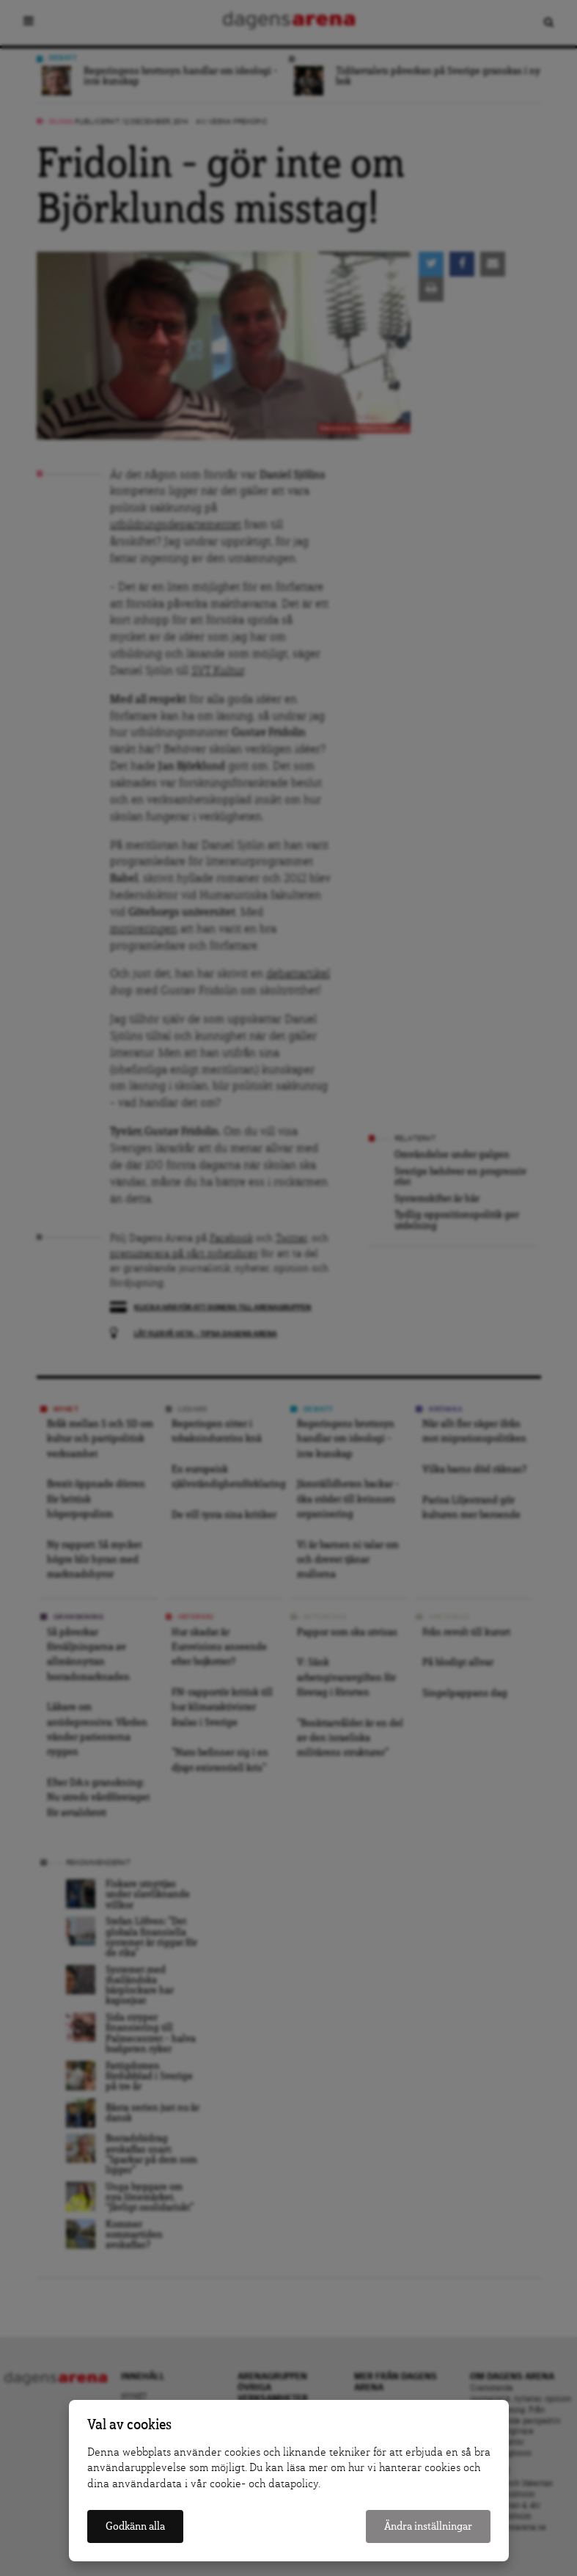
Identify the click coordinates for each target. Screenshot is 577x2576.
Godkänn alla (135, 2526)
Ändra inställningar (428, 2526)
